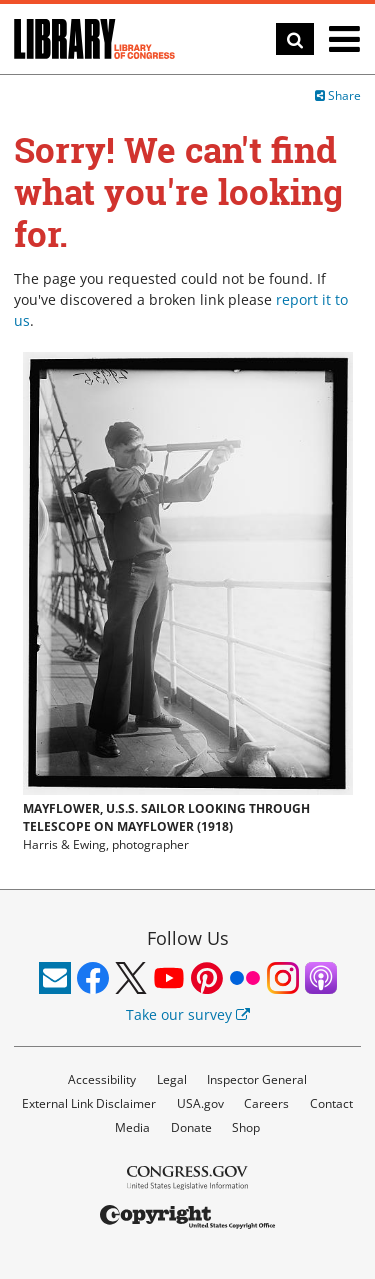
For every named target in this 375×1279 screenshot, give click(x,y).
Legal (172, 1079)
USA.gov (200, 1103)
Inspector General (257, 1079)
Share (338, 95)
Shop (246, 1127)
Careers (266, 1103)
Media (132, 1127)
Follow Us (188, 938)
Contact (331, 1103)
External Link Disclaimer (89, 1103)
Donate (191, 1127)
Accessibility (102, 1079)
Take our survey (188, 1014)
